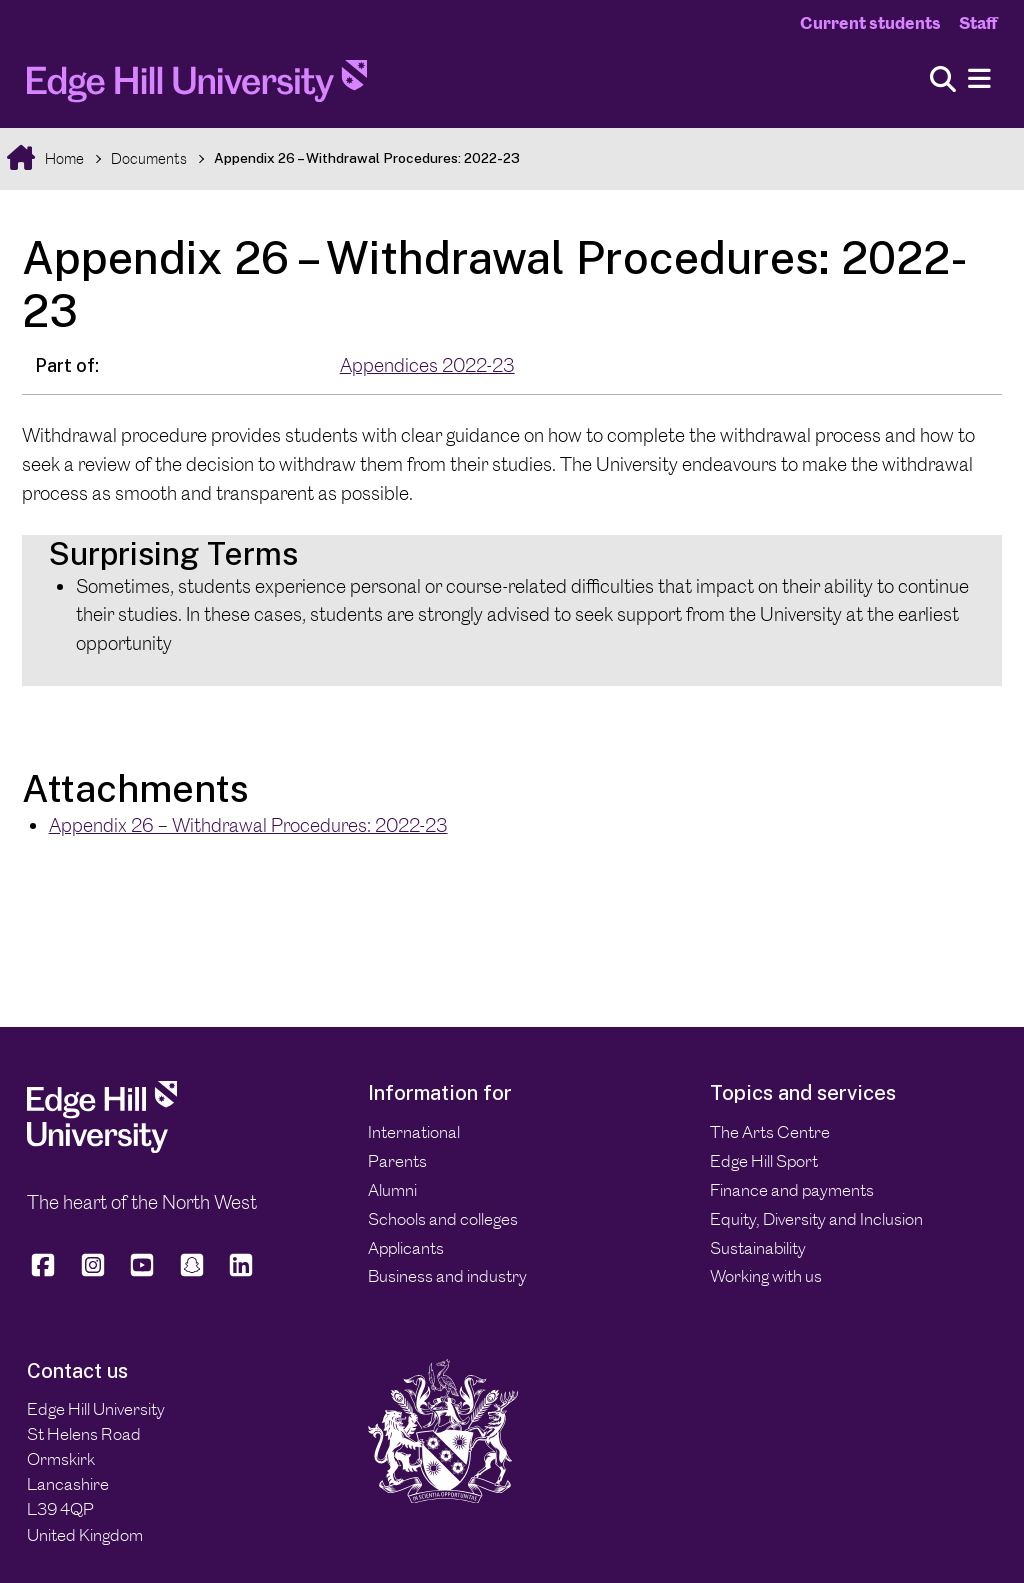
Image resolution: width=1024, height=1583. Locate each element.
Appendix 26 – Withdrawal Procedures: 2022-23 (367, 158)
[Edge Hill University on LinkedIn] (241, 1273)
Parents (397, 1161)
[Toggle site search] (943, 80)
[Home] (197, 87)
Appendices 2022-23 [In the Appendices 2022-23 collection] (427, 365)
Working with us (766, 1276)
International (414, 1132)
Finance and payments (792, 1190)
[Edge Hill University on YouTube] (142, 1273)
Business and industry (447, 1276)
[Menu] (979, 79)
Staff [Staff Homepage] (978, 23)
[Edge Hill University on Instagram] (93, 1273)
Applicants (406, 1248)
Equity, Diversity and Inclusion (816, 1219)
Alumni (392, 1190)
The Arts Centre (770, 1132)
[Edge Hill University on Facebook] (46, 1273)
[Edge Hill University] (102, 1147)
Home (63, 158)
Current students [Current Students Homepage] (870, 23)
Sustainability (758, 1248)
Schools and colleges (443, 1219)
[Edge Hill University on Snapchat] (192, 1273)
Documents (149, 158)
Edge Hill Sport (764, 1161)
